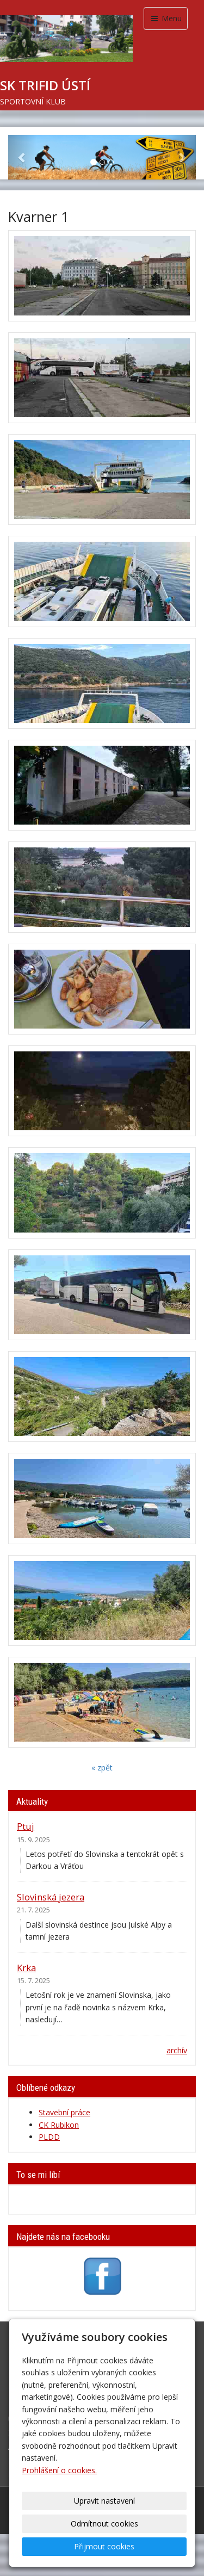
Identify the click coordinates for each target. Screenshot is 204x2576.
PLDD (49, 2137)
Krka (26, 1967)
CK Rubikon (59, 2125)
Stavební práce (64, 2112)
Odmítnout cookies (104, 2523)
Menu (166, 18)
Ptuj (25, 1826)
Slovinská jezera (50, 1897)
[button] (22, 157)
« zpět (102, 1767)
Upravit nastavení (104, 2501)
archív (176, 2050)
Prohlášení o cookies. (59, 2470)
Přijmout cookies (104, 2546)
